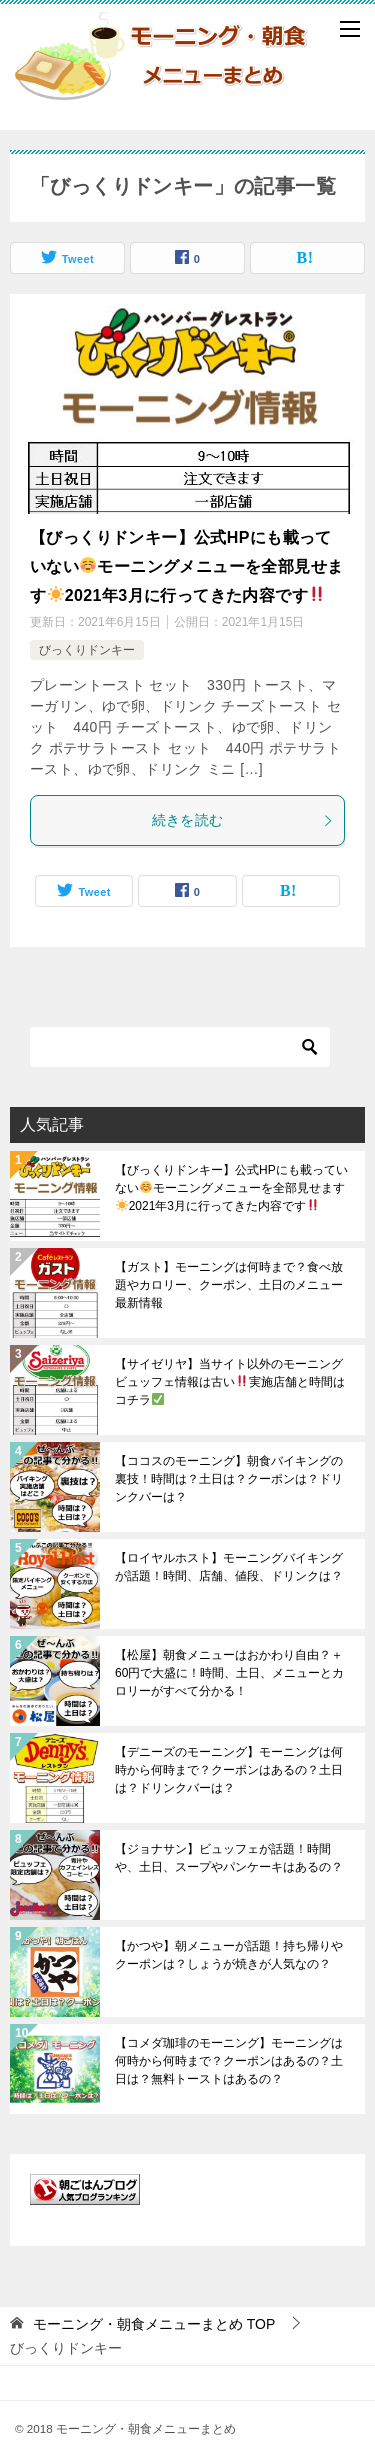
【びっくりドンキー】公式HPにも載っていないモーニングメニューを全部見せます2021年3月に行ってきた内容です (186, 566)
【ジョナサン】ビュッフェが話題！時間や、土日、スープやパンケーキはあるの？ (229, 1858)
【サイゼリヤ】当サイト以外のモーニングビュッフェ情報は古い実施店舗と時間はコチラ (230, 1382)
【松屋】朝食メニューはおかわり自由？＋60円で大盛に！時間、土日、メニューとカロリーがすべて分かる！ (229, 1673)
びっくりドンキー (87, 650)
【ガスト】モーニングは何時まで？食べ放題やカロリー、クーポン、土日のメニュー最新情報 (229, 1285)
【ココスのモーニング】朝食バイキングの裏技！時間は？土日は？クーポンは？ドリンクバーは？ (229, 1479)
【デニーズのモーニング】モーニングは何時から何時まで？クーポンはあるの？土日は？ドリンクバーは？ (229, 1770)
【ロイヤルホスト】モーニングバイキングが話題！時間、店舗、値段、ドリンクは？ (229, 1567)
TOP (154, 2324)
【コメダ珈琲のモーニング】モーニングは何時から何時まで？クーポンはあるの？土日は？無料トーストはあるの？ (229, 2061)
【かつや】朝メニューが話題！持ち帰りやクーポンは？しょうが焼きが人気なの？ (229, 1955)
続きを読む (243, 820)
